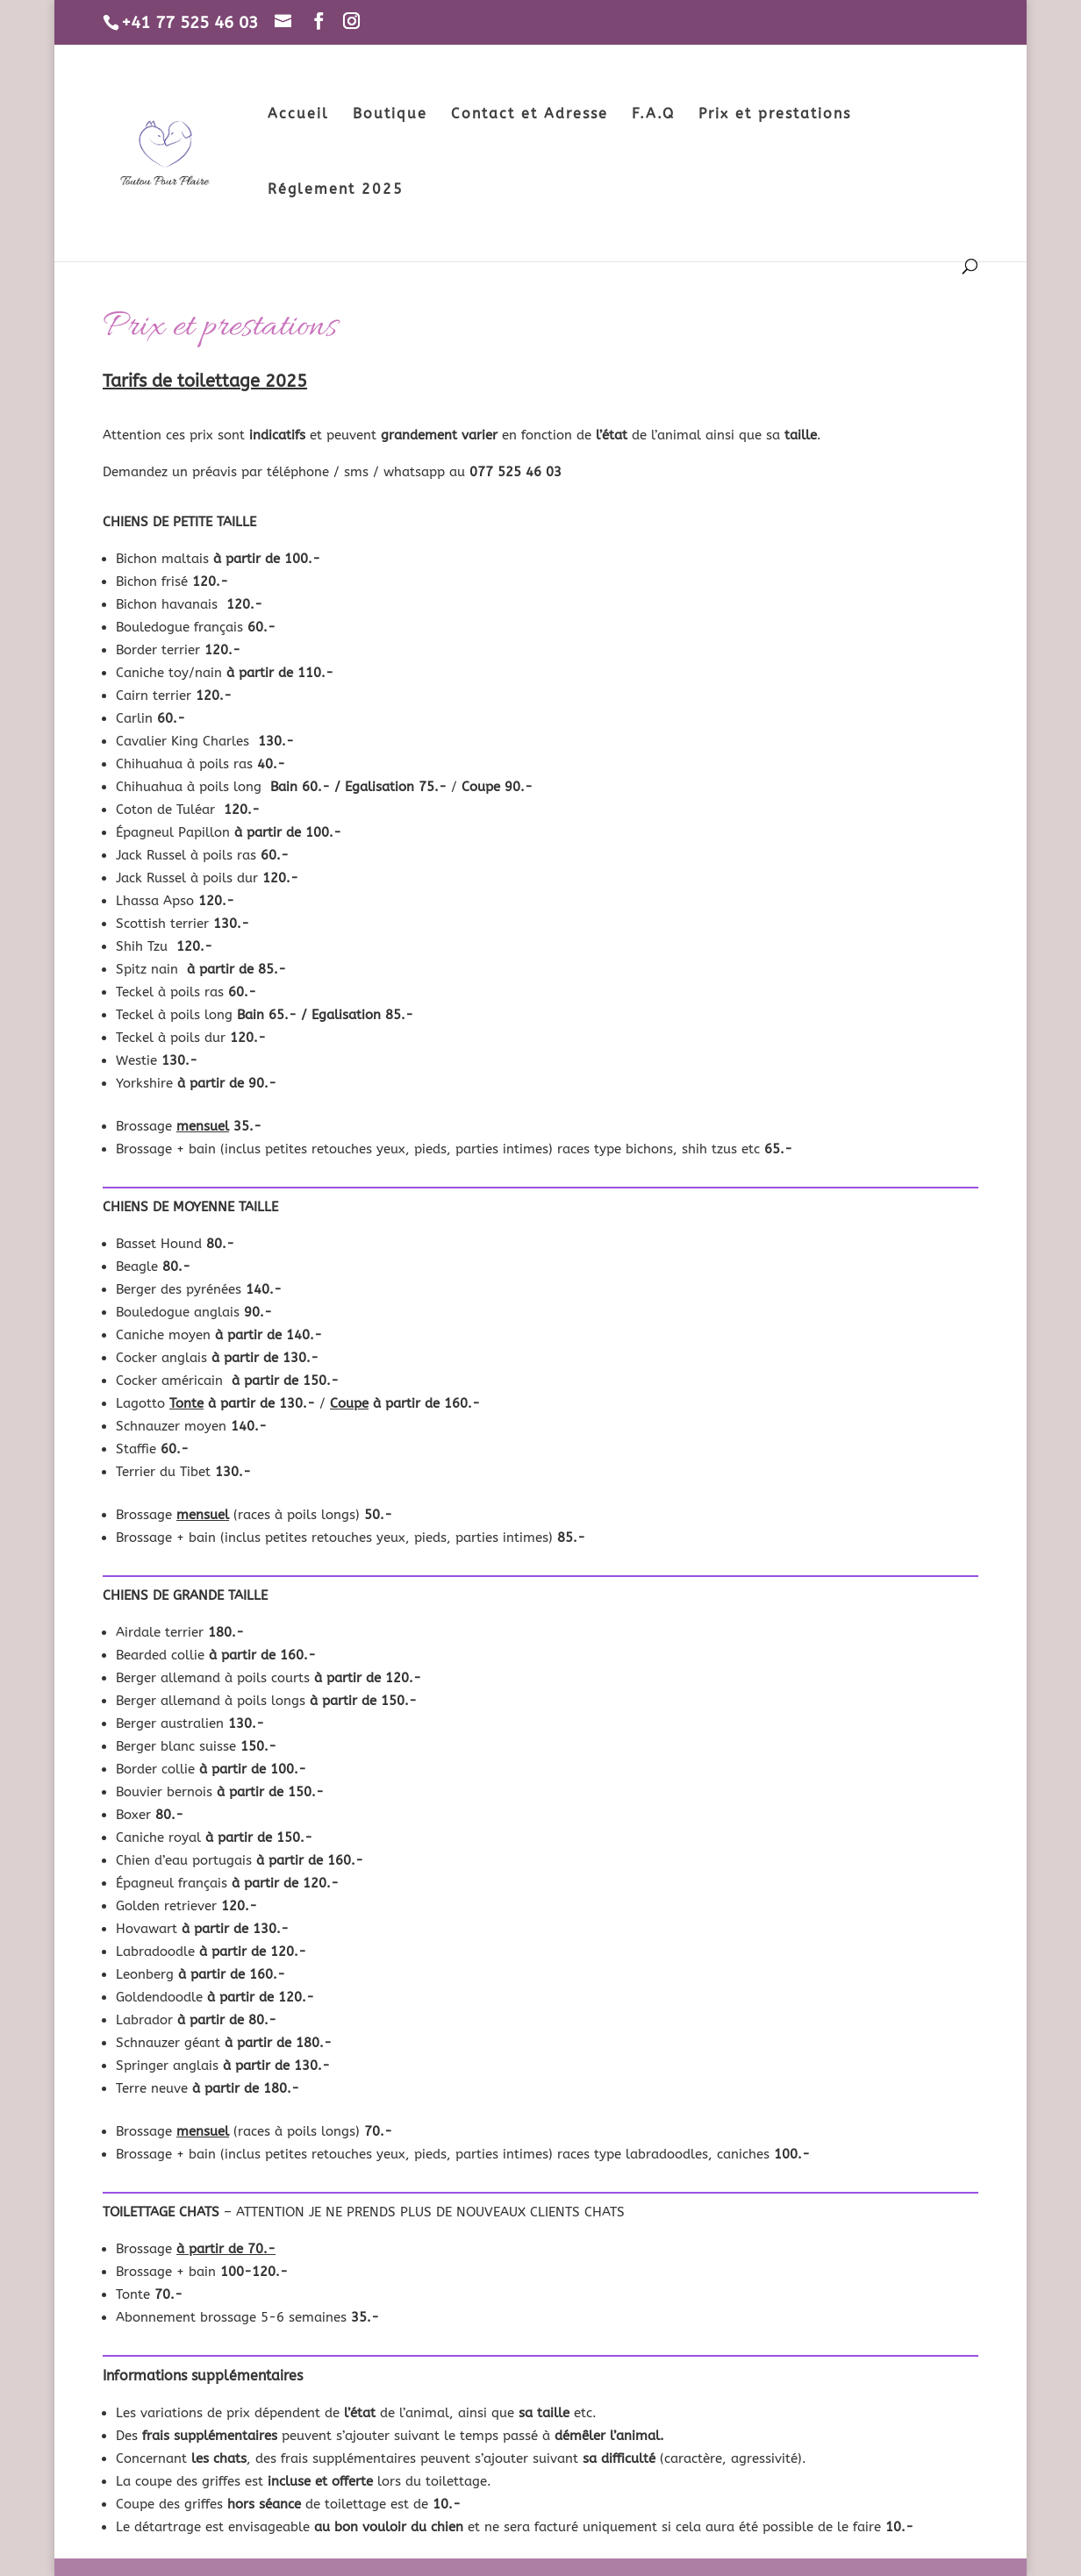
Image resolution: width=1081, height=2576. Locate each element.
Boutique (390, 115)
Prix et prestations (774, 115)
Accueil (298, 115)
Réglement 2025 (336, 190)
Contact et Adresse (529, 115)
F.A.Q (653, 115)
